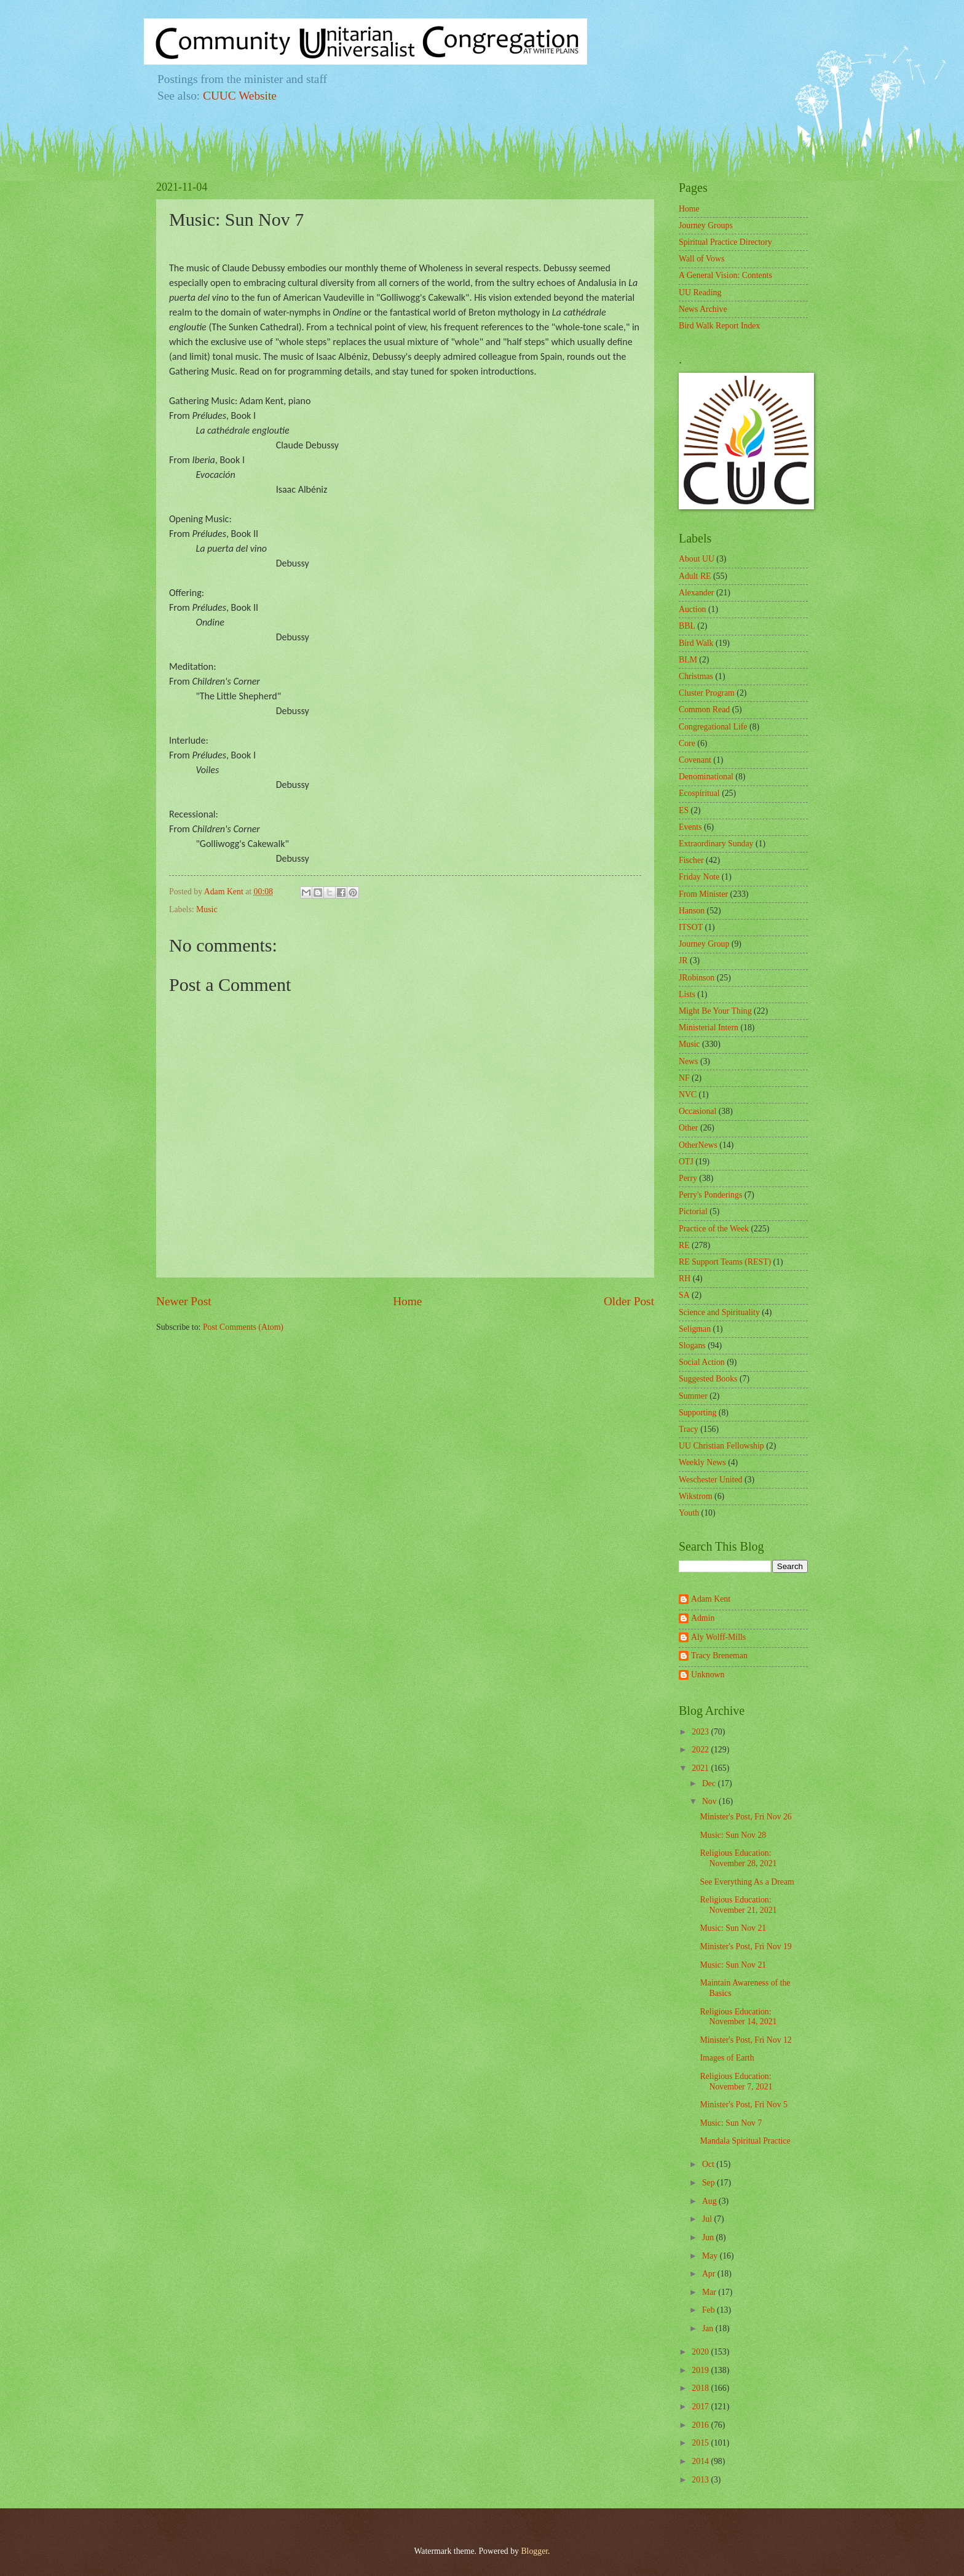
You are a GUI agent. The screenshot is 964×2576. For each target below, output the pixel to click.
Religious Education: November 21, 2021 (738, 1905)
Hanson (692, 910)
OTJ (686, 1161)
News (688, 1061)
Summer (693, 1396)
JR (683, 960)
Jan (709, 2328)
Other (688, 1127)
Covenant (695, 760)
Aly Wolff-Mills (718, 1637)
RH (684, 1278)
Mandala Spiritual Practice (745, 2140)
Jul (708, 2219)
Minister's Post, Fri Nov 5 (743, 2104)
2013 (701, 2479)
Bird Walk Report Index (719, 325)
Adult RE (695, 576)
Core (687, 743)
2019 (701, 2370)
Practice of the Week (714, 1228)
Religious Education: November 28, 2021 (738, 1858)
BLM (688, 659)
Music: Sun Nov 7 (731, 2123)
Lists (687, 994)
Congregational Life (713, 726)
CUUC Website (240, 95)
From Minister (703, 894)
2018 (701, 2388)
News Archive (703, 309)
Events (690, 827)
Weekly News (702, 1462)
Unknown (707, 1674)
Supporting (697, 1412)
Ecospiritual (699, 793)
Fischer (691, 860)
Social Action (702, 1362)
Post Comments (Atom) (243, 1327)
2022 (701, 1749)
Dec (710, 1783)
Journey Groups (706, 225)
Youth (689, 1512)
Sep (709, 2182)
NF (684, 1078)
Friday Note (699, 876)
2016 (701, 2425)
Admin (702, 1618)
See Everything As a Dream (747, 1881)
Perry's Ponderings (710, 1194)
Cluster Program (707, 693)
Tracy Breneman (719, 1655)
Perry (688, 1178)
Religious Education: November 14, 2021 (738, 2017)
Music (207, 909)
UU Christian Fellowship (721, 1445)
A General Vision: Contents (725, 275)
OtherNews (698, 1145)
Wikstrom (696, 1496)
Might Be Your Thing (715, 1011)
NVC (688, 1094)
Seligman (695, 1329)
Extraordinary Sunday (716, 843)
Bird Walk (696, 643)
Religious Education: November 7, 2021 (736, 2081)
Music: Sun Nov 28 (733, 1835)
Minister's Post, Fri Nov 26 (745, 1816)
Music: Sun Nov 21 (733, 1928)
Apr (709, 2273)
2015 (701, 2442)
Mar (710, 2292)
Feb (709, 2310)
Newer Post (183, 1301)
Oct (709, 2164)
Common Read (704, 709)
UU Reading (700, 292)
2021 (701, 1768)
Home (407, 1301)
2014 (701, 2461)
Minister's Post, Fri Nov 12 (745, 2040)
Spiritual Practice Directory (725, 242)
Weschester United (710, 1479)
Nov (710, 1801)
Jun (709, 2237)
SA (684, 1295)
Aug (710, 2201)
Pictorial (693, 1211)
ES (684, 810)
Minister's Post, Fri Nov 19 (745, 1946)
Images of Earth (727, 2057)
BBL (687, 625)
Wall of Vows (701, 258)
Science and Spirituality (719, 1312)
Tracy (688, 1429)
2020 (701, 2351)
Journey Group (704, 943)
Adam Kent (710, 1599)
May (711, 2255)
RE (684, 1245)
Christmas (696, 676)
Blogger (534, 2551)
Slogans (692, 1345)
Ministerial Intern (708, 1027)
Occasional (697, 1111)
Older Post (629, 1301)
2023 (701, 1731)
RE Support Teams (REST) (725, 1261)
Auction (692, 609)
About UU (696, 558)
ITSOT (691, 927)
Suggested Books (708, 1378)
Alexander (696, 592)
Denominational (706, 776)
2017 (701, 2406)
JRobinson (696, 977)
